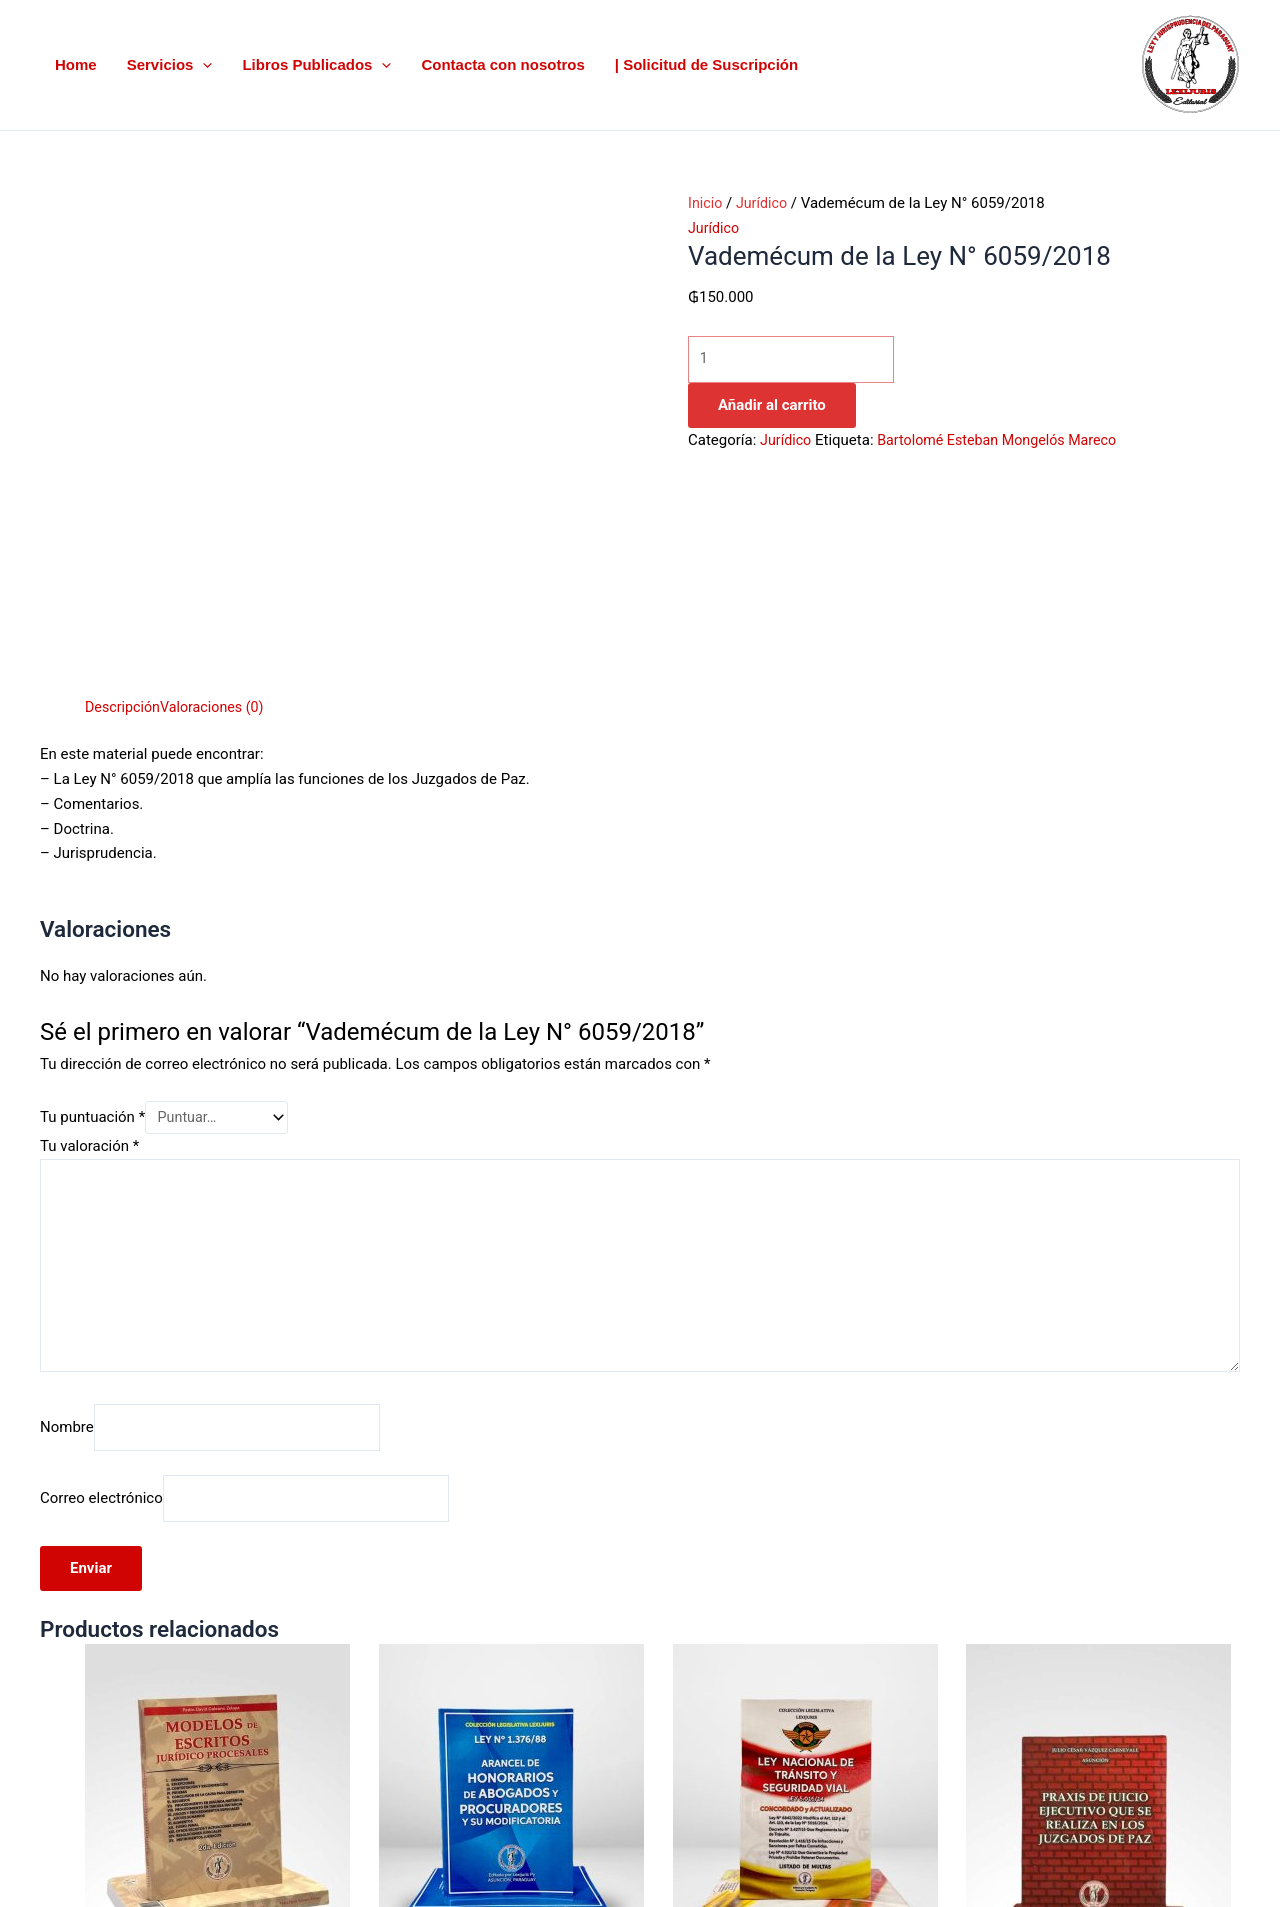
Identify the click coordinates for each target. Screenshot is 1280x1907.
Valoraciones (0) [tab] (218, 467)
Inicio (706, 203)
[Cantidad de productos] (800, 360)
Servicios (170, 65)
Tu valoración (89, 908)
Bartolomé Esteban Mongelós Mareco (1006, 442)
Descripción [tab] (124, 467)
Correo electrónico (101, 1272)
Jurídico (765, 203)
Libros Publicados (316, 65)
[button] (202, 65)
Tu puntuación (92, 878)
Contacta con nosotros (502, 64)
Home (76, 64)
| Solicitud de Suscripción (706, 64)
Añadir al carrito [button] (232, 1824)
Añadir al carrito (772, 407)
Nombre (67, 1199)
